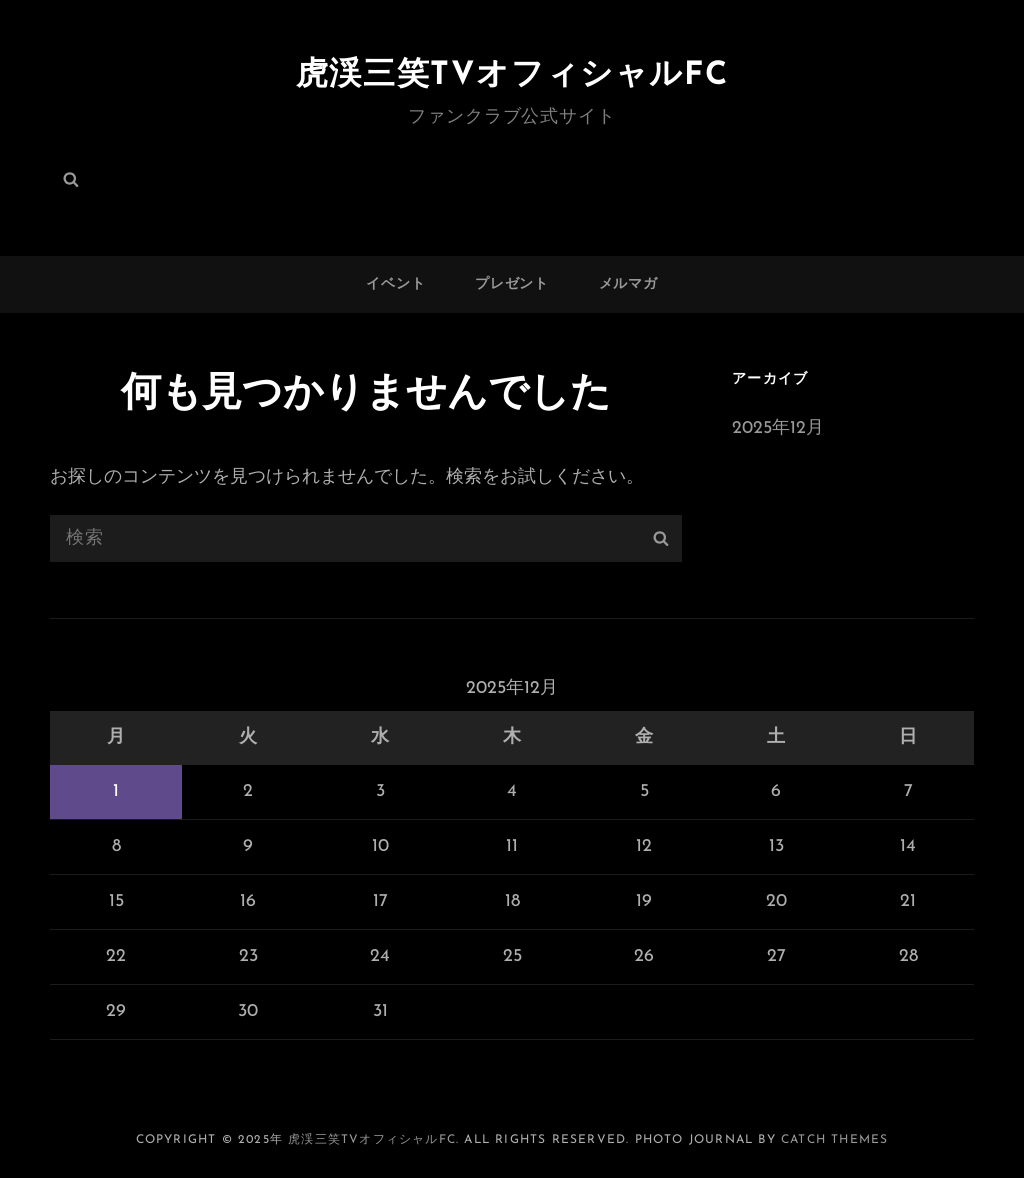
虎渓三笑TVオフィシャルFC (512, 76)
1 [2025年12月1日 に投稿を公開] (116, 791)
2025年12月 (778, 428)
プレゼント (512, 284)
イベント (395, 284)
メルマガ (628, 284)
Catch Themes (834, 1140)
